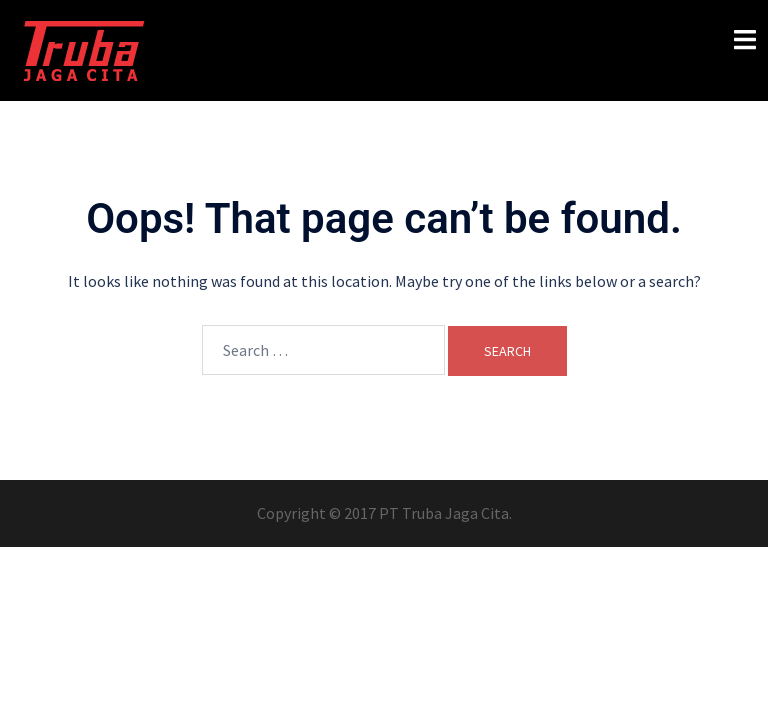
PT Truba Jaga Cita (444, 513)
